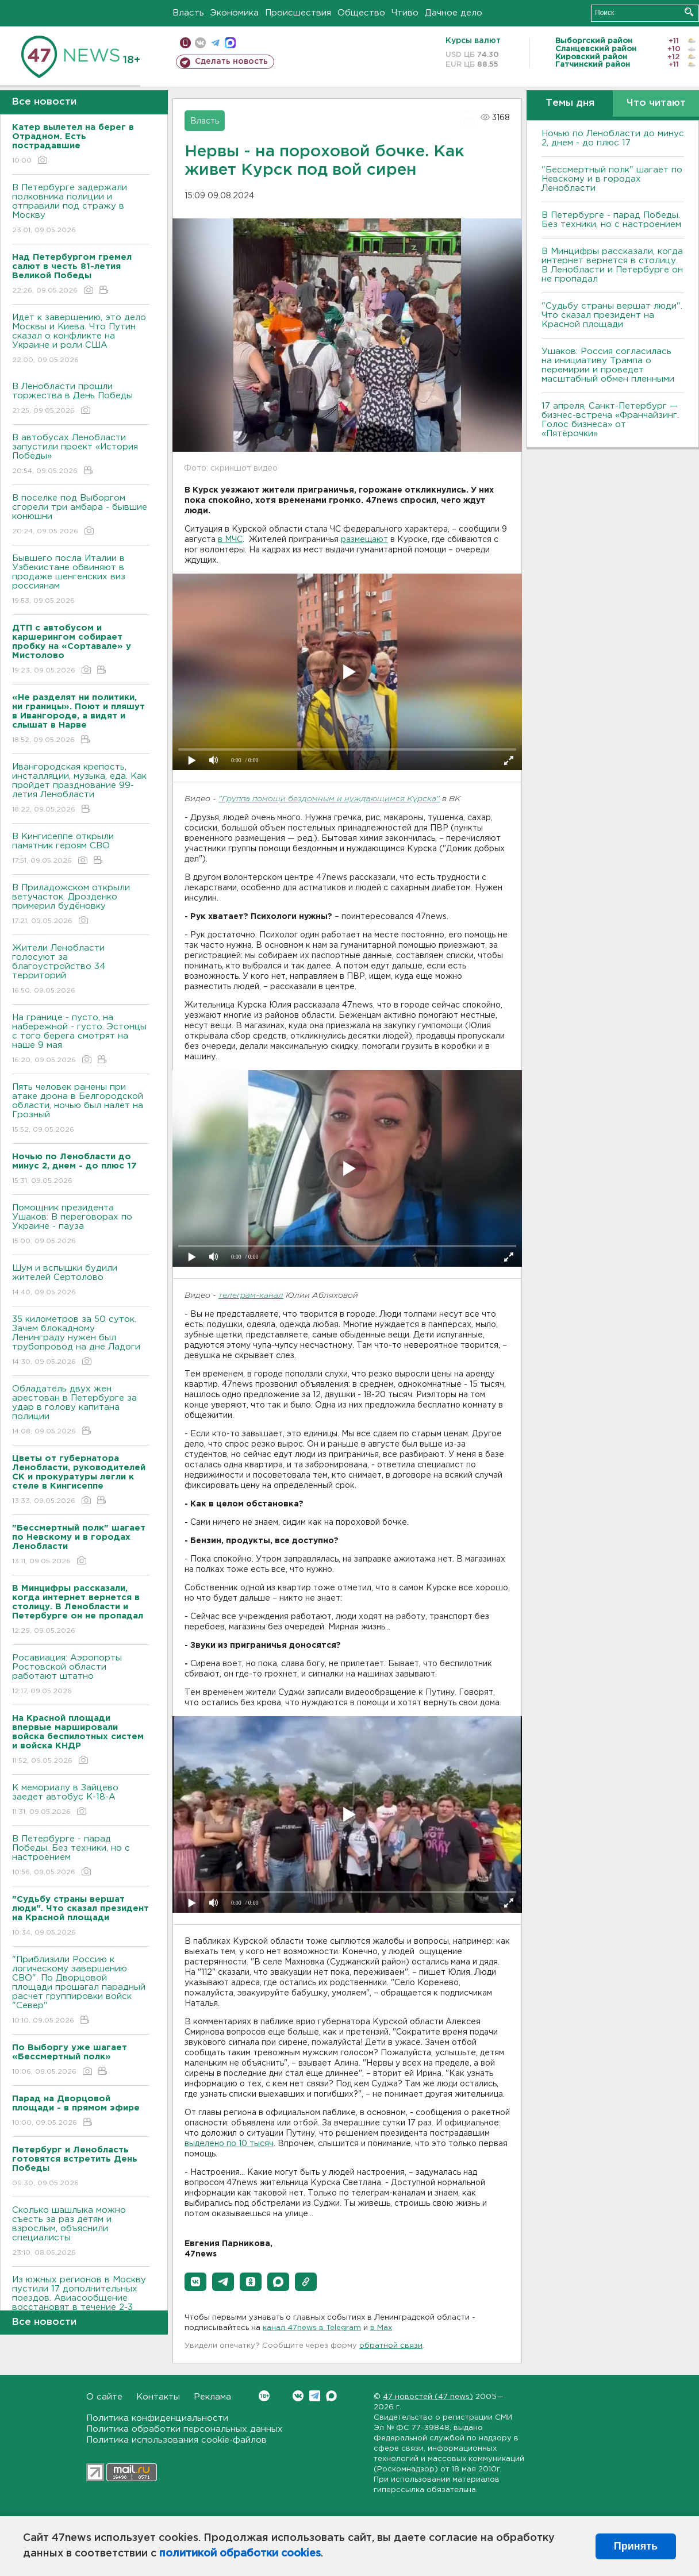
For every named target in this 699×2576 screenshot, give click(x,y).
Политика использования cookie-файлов (176, 2440)
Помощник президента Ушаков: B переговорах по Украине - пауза (80, 1225)
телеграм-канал (250, 1295)
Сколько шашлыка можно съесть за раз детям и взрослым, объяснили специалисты (80, 2232)
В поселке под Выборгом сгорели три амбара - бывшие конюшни (80, 515)
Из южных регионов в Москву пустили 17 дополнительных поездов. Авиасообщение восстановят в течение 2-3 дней (80, 2306)
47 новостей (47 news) (428, 2397)
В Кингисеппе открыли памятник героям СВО (80, 849)
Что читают (656, 103)
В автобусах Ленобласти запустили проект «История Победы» (80, 455)
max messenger (230, 42)
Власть (188, 13)
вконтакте (200, 42)
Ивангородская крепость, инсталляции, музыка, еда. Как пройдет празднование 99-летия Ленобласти (80, 788)
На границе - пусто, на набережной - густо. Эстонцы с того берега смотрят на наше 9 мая (80, 1039)
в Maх (381, 2328)
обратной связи (391, 2346)
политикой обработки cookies (240, 2553)
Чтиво (404, 13)
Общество (361, 13)
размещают (364, 539)
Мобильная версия (185, 42)
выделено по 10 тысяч (229, 2143)
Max (331, 2395)
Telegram (314, 2395)
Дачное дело (453, 13)
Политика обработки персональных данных (184, 2429)
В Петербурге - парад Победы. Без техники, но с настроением (80, 1856)
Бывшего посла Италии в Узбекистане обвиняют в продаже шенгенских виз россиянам (80, 580)
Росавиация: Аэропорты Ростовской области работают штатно (80, 1675)
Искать (689, 11)
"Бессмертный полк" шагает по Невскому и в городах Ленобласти (611, 179)
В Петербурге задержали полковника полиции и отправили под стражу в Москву (80, 209)
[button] (195, 2282)
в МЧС (230, 539)
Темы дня (570, 103)
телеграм (215, 42)
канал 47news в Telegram (312, 2328)
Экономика (234, 13)
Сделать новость (231, 61)
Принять (636, 2546)
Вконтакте (264, 2395)
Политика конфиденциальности (157, 2418)
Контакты (158, 2397)
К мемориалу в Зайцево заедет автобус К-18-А (80, 1800)
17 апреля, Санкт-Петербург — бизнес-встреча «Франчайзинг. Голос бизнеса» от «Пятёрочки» (610, 419)
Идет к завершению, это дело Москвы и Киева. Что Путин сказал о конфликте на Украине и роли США (80, 339)
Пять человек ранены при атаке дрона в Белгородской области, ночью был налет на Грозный (80, 1109)
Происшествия (298, 13)
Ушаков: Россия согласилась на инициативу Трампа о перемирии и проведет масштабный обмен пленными (607, 365)
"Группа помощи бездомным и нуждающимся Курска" (329, 799)
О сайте (104, 2397)
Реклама (212, 2397)
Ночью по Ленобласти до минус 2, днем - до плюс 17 (612, 138)
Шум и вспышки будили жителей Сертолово (80, 1280)
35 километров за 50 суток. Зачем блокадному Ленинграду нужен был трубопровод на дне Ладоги (80, 1341)
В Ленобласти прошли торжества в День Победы (80, 399)
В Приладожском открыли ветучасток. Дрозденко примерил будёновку (80, 905)
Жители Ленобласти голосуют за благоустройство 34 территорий (80, 969)
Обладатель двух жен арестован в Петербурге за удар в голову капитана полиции (80, 1410)
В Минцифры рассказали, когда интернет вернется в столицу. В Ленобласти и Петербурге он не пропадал (612, 265)
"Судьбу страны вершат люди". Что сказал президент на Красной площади (611, 315)
